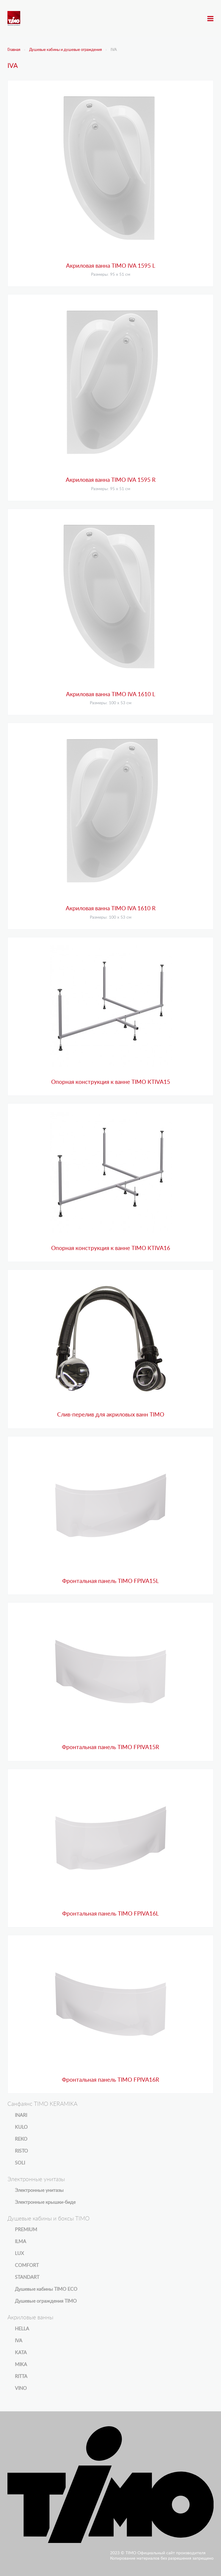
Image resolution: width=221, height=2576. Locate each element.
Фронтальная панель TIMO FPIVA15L (110, 1581)
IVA (18, 2340)
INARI (21, 2115)
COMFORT (27, 2265)
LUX (19, 2253)
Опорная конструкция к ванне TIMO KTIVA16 (110, 1248)
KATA (21, 2352)
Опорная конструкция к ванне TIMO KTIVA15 (110, 1082)
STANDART (27, 2277)
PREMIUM (26, 2229)
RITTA (21, 2376)
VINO (21, 2388)
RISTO (21, 2151)
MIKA (21, 2364)
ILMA (20, 2241)
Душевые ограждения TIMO (46, 2301)
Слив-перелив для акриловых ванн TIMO (110, 1415)
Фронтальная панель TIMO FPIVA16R (110, 2080)
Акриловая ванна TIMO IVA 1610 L (110, 694)
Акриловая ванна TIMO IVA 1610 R (111, 908)
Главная (13, 50)
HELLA (22, 2328)
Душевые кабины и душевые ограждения (65, 50)
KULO (21, 2127)
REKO (21, 2139)
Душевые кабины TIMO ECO (46, 2289)
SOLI (20, 2163)
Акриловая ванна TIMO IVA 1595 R (111, 480)
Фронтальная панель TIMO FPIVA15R (110, 1747)
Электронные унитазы (39, 2190)
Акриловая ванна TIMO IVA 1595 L (110, 266)
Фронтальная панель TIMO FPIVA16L (110, 1914)
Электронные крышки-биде (45, 2202)
